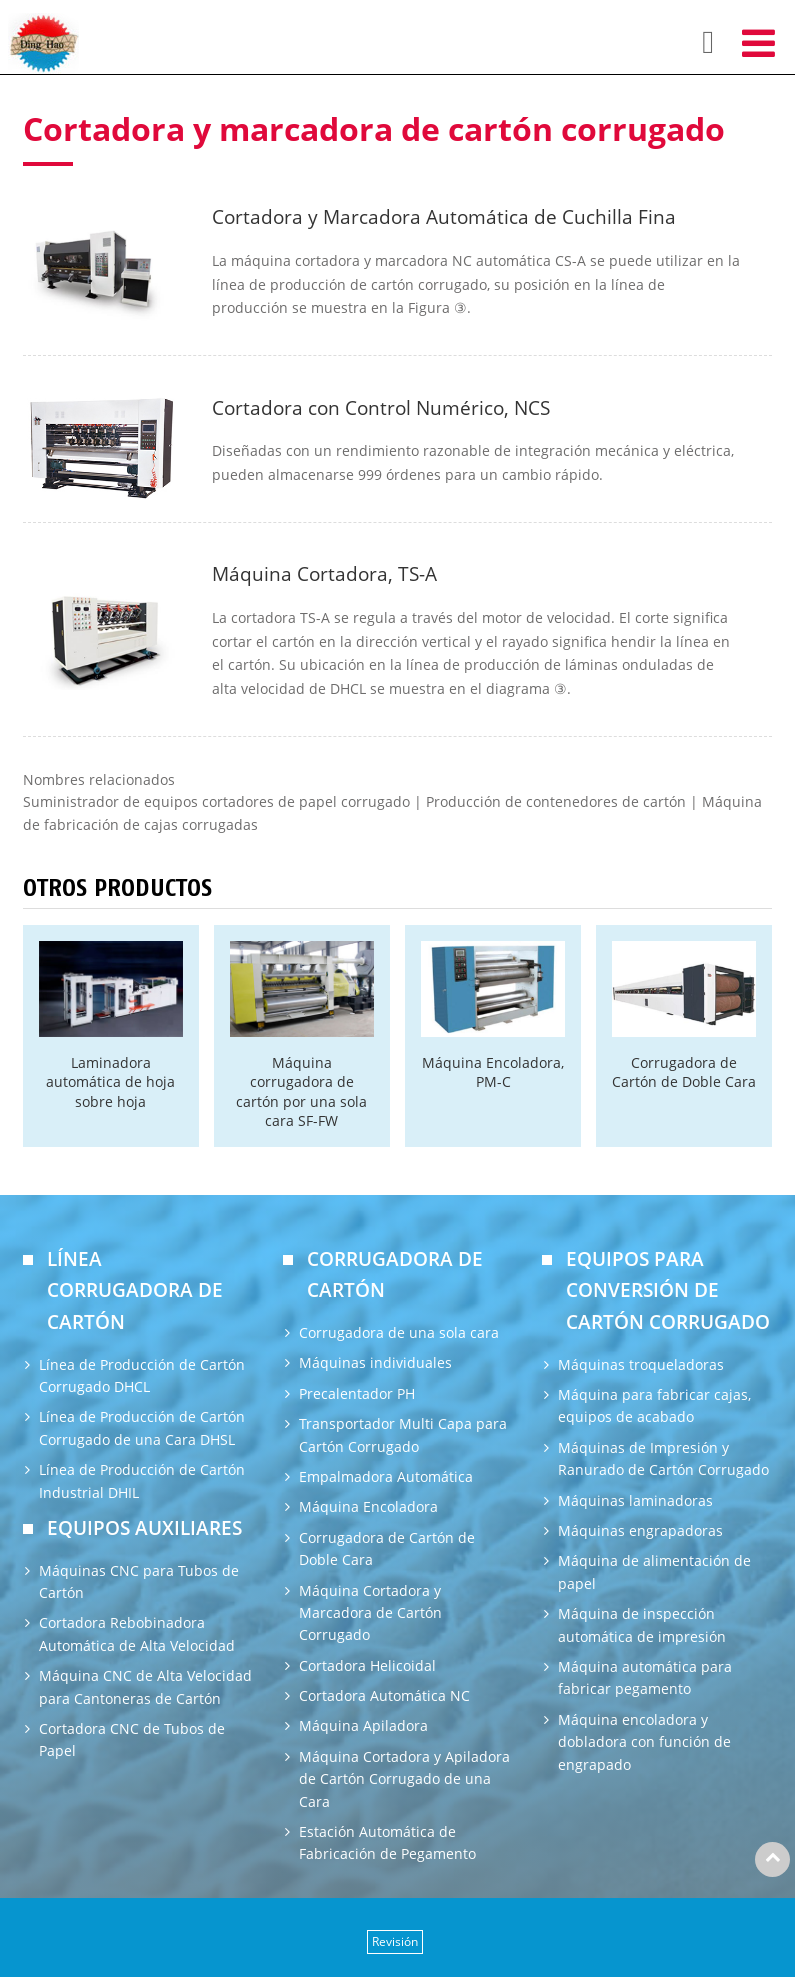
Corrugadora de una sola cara (399, 1332)
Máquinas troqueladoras (641, 1364)
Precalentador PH (357, 1393)
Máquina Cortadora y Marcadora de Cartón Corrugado (370, 1613)
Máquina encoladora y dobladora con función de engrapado (644, 1742)
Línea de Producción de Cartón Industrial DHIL (142, 1480)
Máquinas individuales (375, 1362)
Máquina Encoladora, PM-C (493, 1072)
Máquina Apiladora (363, 1725)
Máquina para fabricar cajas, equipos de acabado (654, 1405)
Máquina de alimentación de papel (654, 1571)
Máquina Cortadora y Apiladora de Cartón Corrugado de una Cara (404, 1779)
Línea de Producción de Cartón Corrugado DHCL (142, 1375)
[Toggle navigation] (758, 42)
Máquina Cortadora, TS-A (324, 573)
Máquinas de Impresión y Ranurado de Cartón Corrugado (663, 1458)
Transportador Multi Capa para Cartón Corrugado (403, 1434)
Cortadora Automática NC (384, 1695)
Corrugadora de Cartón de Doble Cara (684, 1072)
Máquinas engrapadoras (640, 1530)
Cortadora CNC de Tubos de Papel (132, 1739)
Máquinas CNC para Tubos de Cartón (139, 1581)
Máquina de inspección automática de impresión (642, 1624)
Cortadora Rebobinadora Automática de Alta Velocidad (137, 1633)
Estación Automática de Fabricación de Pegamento (387, 1842)
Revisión (395, 1941)
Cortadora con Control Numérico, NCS (381, 407)
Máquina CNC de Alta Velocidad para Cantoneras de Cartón (145, 1686)
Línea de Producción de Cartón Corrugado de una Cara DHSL (142, 1427)
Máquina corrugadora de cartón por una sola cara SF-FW (301, 1091)
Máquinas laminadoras (635, 1500)
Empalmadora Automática (386, 1476)
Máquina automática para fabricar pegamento (645, 1677)
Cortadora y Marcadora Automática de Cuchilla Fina (444, 216)
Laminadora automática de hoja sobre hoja (110, 1082)
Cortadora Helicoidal (367, 1665)
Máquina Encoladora (368, 1506)
